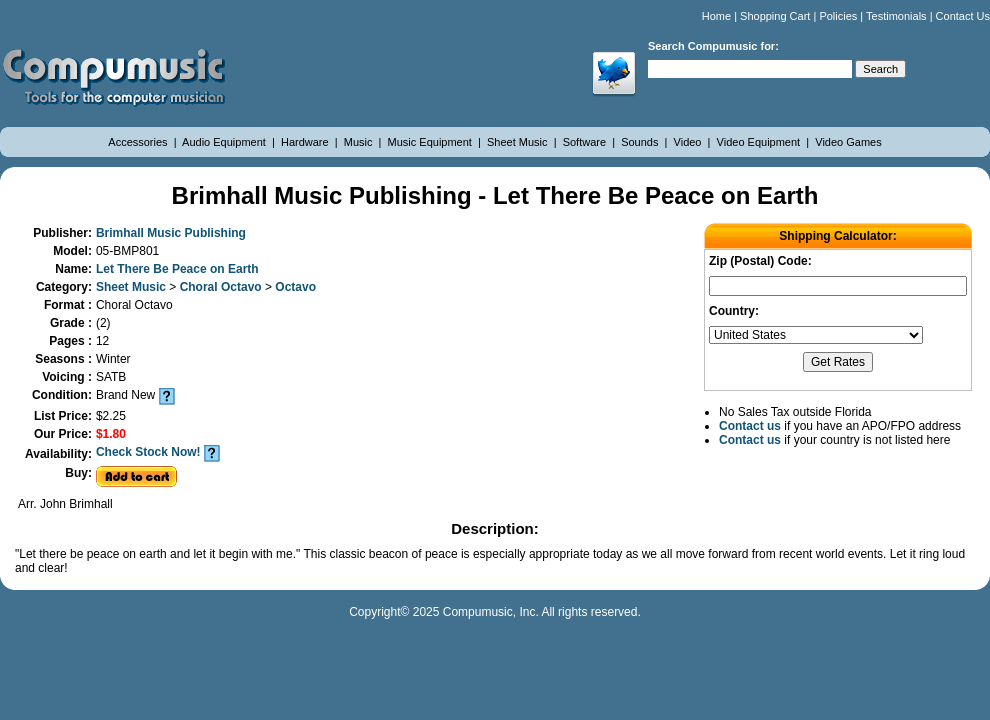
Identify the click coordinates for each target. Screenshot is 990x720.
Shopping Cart (775, 16)
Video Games (848, 142)
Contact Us (963, 16)
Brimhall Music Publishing (171, 233)
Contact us (750, 426)
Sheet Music (519, 142)
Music (360, 142)
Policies (838, 16)
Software (586, 142)
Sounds (641, 142)
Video (689, 142)
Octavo (295, 287)
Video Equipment (760, 142)
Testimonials (896, 16)
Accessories (139, 142)
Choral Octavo (222, 287)
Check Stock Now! (148, 452)
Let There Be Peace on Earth (177, 269)
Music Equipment (431, 142)
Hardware (306, 142)
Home (716, 16)
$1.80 (111, 434)
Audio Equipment (225, 142)
